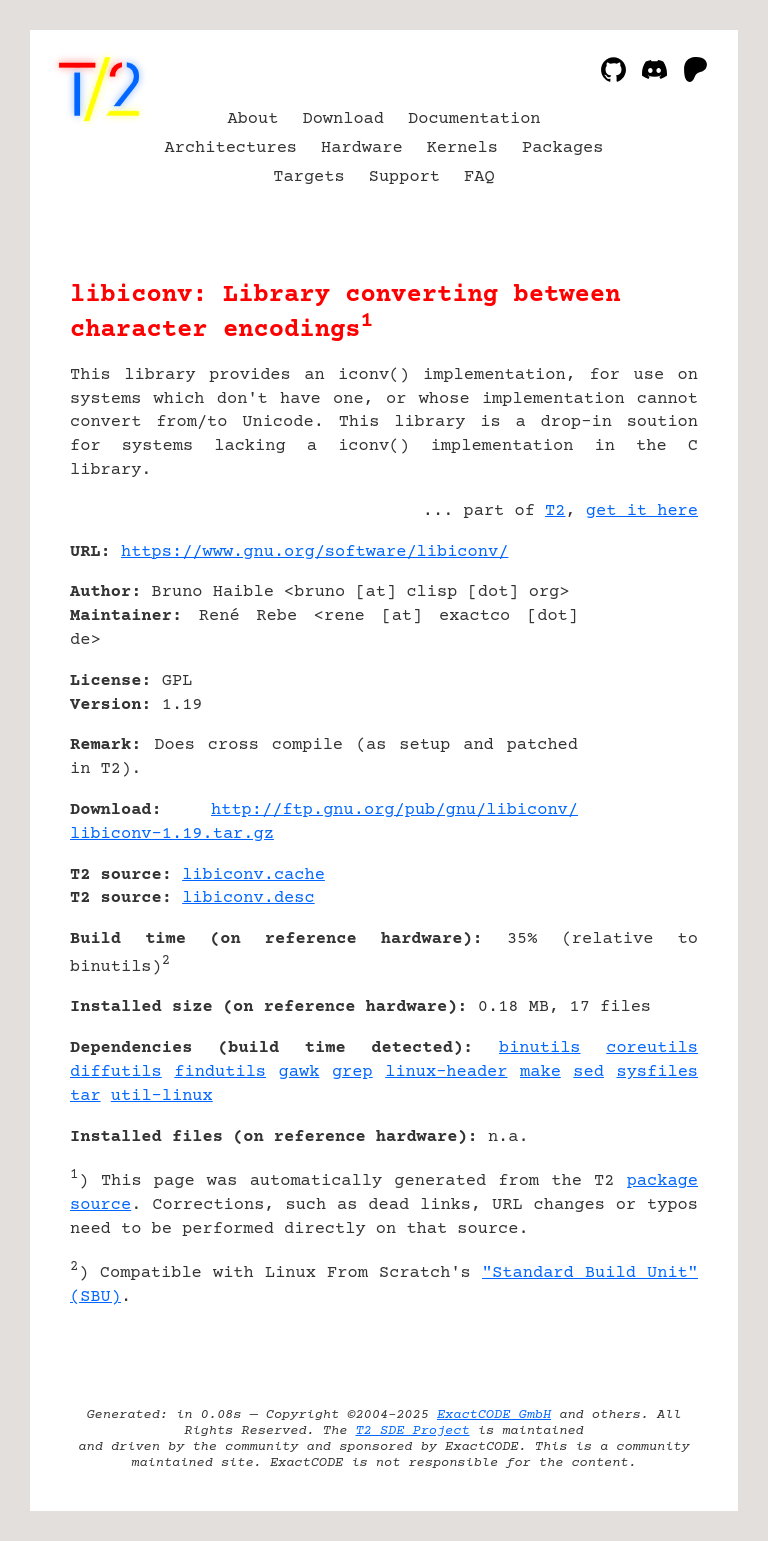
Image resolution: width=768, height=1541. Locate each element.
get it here (642, 511)
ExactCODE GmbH (494, 1415)
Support (404, 177)
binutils (540, 1048)
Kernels (462, 148)
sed (588, 1072)
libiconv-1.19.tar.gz (172, 834)
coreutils (652, 1048)
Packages (563, 148)
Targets (308, 177)
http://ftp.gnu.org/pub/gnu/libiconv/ (394, 810)
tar (85, 1096)
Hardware (362, 148)
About (252, 119)
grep (352, 1072)
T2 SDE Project (412, 1431)
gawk (299, 1072)
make (540, 1072)
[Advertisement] (638, 671)
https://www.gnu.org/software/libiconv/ (314, 552)
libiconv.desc (248, 898)
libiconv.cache (253, 875)
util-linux (162, 1096)
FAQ (479, 177)
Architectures (231, 148)
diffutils (116, 1072)
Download (343, 119)
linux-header (446, 1072)
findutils (220, 1072)
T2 (555, 511)
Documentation (474, 119)
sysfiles (657, 1072)
